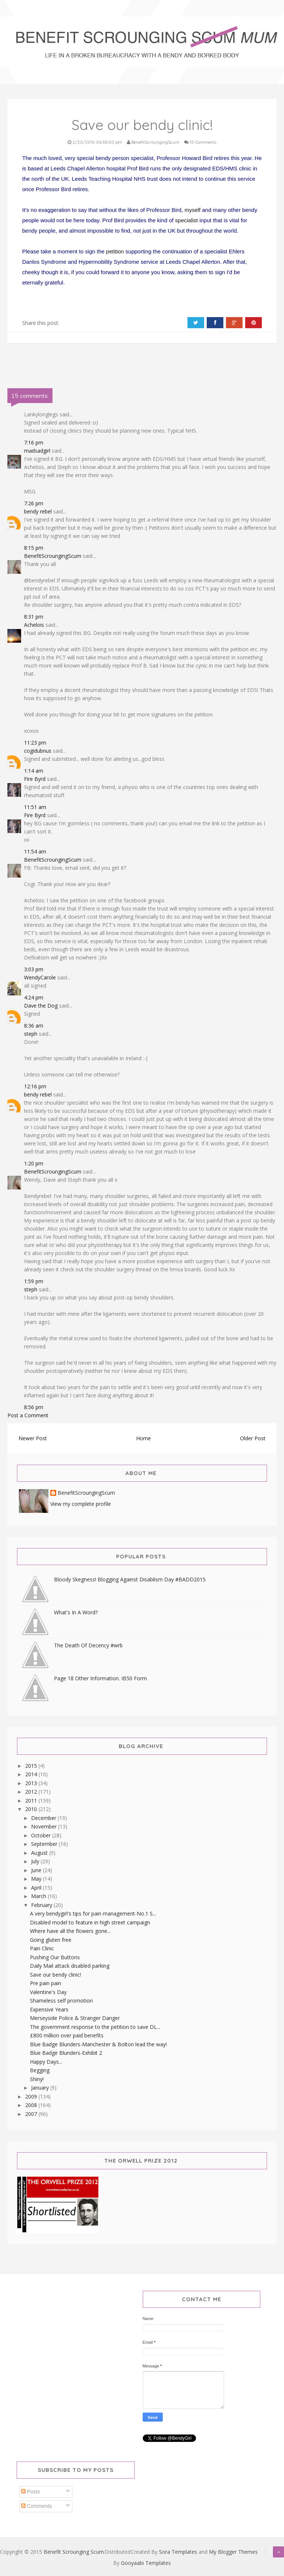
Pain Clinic (42, 1948)
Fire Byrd (34, 778)
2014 (31, 1774)
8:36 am (33, 1025)
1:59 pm (33, 1281)
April (37, 1887)
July (36, 1861)
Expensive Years (49, 2009)
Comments (36, 2506)
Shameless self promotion (61, 2000)
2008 (31, 2105)
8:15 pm (33, 547)
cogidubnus (37, 750)
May (37, 1878)
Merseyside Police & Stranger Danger (75, 2017)
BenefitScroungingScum (52, 555)
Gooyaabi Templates (146, 2562)
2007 (31, 2113)
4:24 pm (33, 997)
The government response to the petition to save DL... (95, 2026)
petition (115, 251)
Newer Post (32, 1438)
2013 (31, 1783)
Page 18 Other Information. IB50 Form (100, 1678)
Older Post (253, 1438)
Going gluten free (50, 1939)
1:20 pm (33, 1163)
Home (143, 1438)
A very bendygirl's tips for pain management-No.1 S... (93, 1913)
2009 (31, 2096)
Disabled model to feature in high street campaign (90, 1922)
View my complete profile (80, 1503)
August (40, 1852)
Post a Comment (27, 1415)
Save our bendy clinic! (55, 1974)
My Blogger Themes (233, 2551)
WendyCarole (40, 977)
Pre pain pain (45, 1983)
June (37, 1870)
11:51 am (35, 807)
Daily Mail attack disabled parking (69, 1965)
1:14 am (33, 770)
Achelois (34, 624)
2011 (31, 1800)
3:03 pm (33, 969)
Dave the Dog (41, 1005)
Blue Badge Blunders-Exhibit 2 (66, 2052)
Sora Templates (178, 2551)
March (39, 1896)
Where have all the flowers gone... (70, 1930)
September (45, 1843)
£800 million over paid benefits (67, 2035)
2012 (31, 1791)
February (42, 1904)
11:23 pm (35, 742)
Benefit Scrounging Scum (74, 2551)
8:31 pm (33, 616)
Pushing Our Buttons (55, 1957)
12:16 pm (35, 1086)
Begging (40, 2070)
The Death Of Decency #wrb (88, 1645)
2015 (31, 1765)
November (44, 1826)
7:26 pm (33, 503)
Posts (30, 2492)
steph (30, 1033)
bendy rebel (38, 511)
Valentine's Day (48, 1992)
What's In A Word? (76, 1612)
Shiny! (37, 2079)
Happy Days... (46, 2061)
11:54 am (35, 851)
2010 (31, 1809)
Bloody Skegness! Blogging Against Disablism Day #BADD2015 (130, 1579)
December (44, 1817)
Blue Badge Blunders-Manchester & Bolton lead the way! (98, 2044)
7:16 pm (33, 442)
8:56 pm (33, 1407)
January (40, 2087)
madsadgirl (37, 450)
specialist (186, 220)
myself (192, 210)
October (41, 1835)
